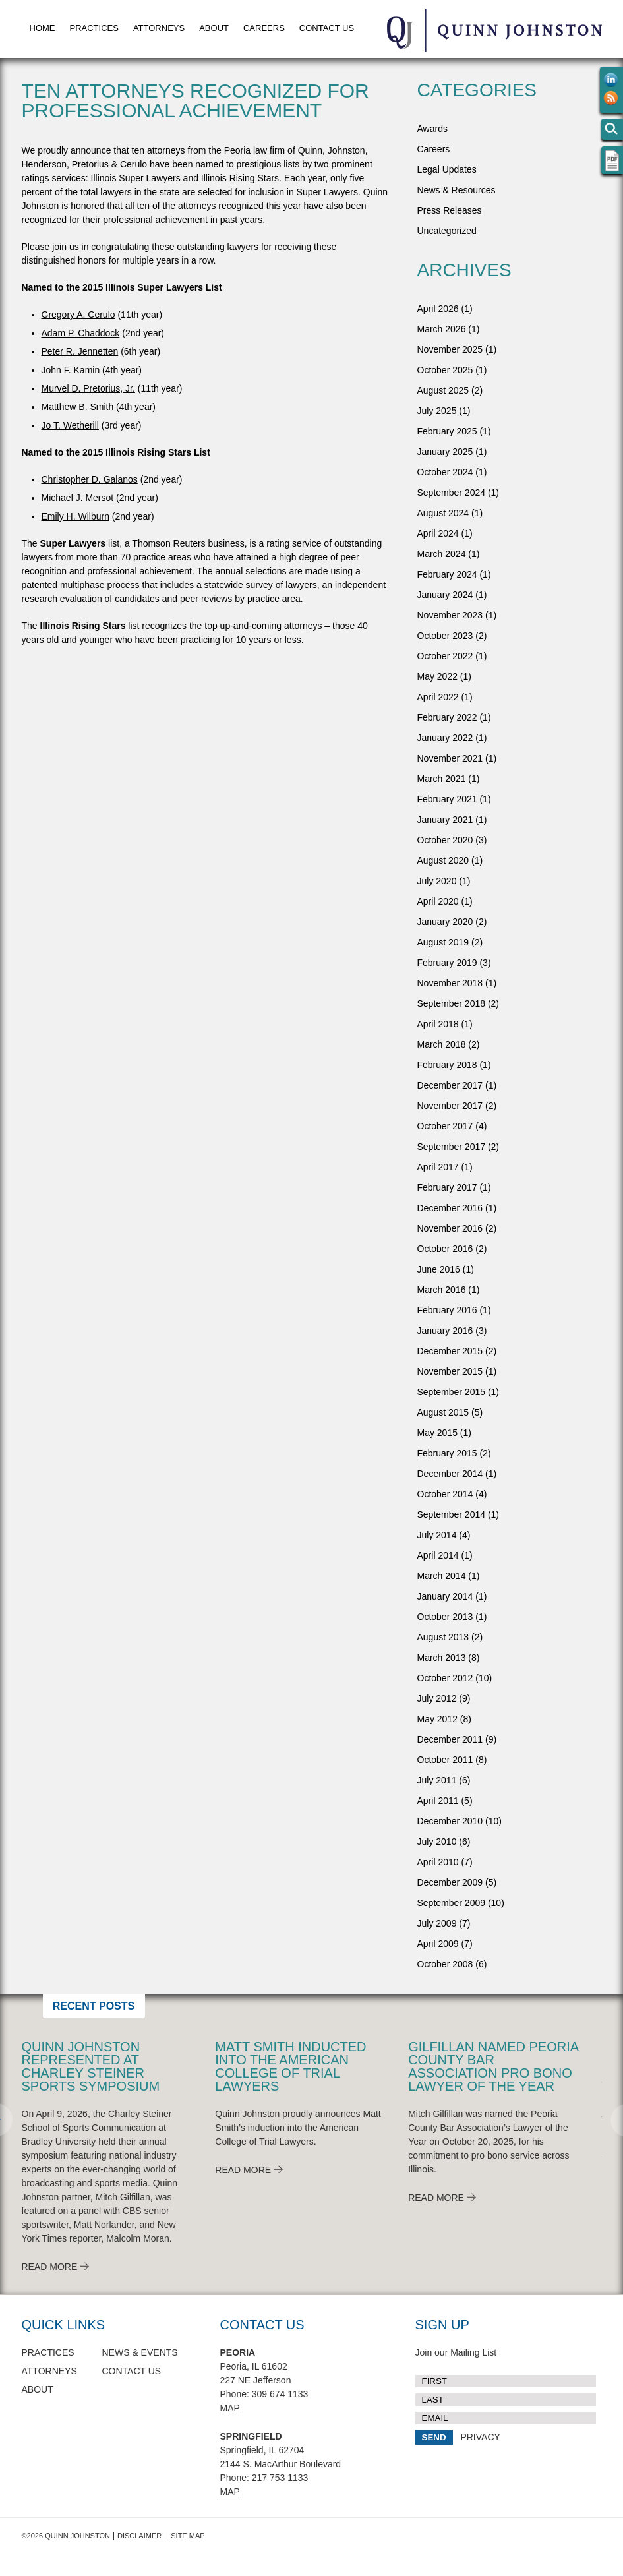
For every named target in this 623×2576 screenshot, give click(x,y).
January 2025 (445, 451)
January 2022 (445, 738)
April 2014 (438, 1555)
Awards (432, 128)
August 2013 (443, 1637)
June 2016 (438, 1269)
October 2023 (445, 635)
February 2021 (447, 799)
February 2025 (447, 431)
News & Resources (456, 190)
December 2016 (450, 1208)
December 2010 (450, 1821)
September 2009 (451, 1903)
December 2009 (450, 1882)
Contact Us (326, 28)
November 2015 (450, 1371)
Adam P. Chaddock (81, 333)
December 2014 (450, 1473)
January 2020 (445, 921)
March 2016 (441, 1289)
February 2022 (447, 717)
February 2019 (447, 962)
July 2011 (437, 1780)
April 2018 (438, 1024)
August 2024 (443, 513)
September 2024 (451, 492)
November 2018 (450, 983)
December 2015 (450, 1351)
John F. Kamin (71, 370)
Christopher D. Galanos (90, 479)
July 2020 (437, 881)
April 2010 (438, 1862)
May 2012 (437, 1719)
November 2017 (450, 1105)
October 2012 (445, 1678)
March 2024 (441, 554)
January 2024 (445, 594)
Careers (264, 28)
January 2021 (445, 819)
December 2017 (450, 1085)
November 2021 (450, 758)
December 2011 (450, 1739)
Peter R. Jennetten (80, 351)
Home (42, 28)
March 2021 (441, 778)
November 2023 (450, 615)
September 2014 (451, 1514)
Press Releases (449, 210)
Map (230, 2408)
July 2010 (437, 1841)
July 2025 (437, 410)
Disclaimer (139, 2536)
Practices (94, 28)
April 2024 (438, 533)
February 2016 (447, 1310)
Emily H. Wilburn (75, 516)
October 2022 (445, 656)
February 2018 (447, 1065)
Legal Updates (447, 169)
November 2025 (450, 349)
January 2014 (445, 1596)
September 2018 (451, 1003)
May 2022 (437, 676)
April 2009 (438, 1943)
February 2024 (447, 574)
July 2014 (437, 1535)
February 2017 (447, 1187)
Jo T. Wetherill (70, 425)
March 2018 (441, 1044)
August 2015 (443, 1412)
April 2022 (438, 697)
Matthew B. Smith (78, 407)
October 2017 (445, 1126)
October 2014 (445, 1494)
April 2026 (438, 308)
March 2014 (441, 1576)
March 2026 (441, 329)
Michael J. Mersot (78, 498)
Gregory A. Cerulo (78, 314)
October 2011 (445, 1759)
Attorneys (159, 28)
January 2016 (445, 1330)
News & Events (140, 2352)
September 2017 (451, 1146)
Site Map (187, 2536)
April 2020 (438, 901)
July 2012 (437, 1698)
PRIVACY (480, 2437)
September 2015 (451, 1392)
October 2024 (445, 472)
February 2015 (447, 1453)
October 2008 (445, 1964)
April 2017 (438, 1167)
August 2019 (443, 942)
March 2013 (441, 1657)
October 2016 (445, 1248)
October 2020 (445, 840)
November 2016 (450, 1228)
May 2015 (437, 1432)
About (214, 28)
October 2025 (445, 370)
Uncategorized (447, 230)
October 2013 (445, 1616)
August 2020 (443, 860)
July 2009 (437, 1923)
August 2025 (443, 390)
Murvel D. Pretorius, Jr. (88, 388)
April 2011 (438, 1800)
